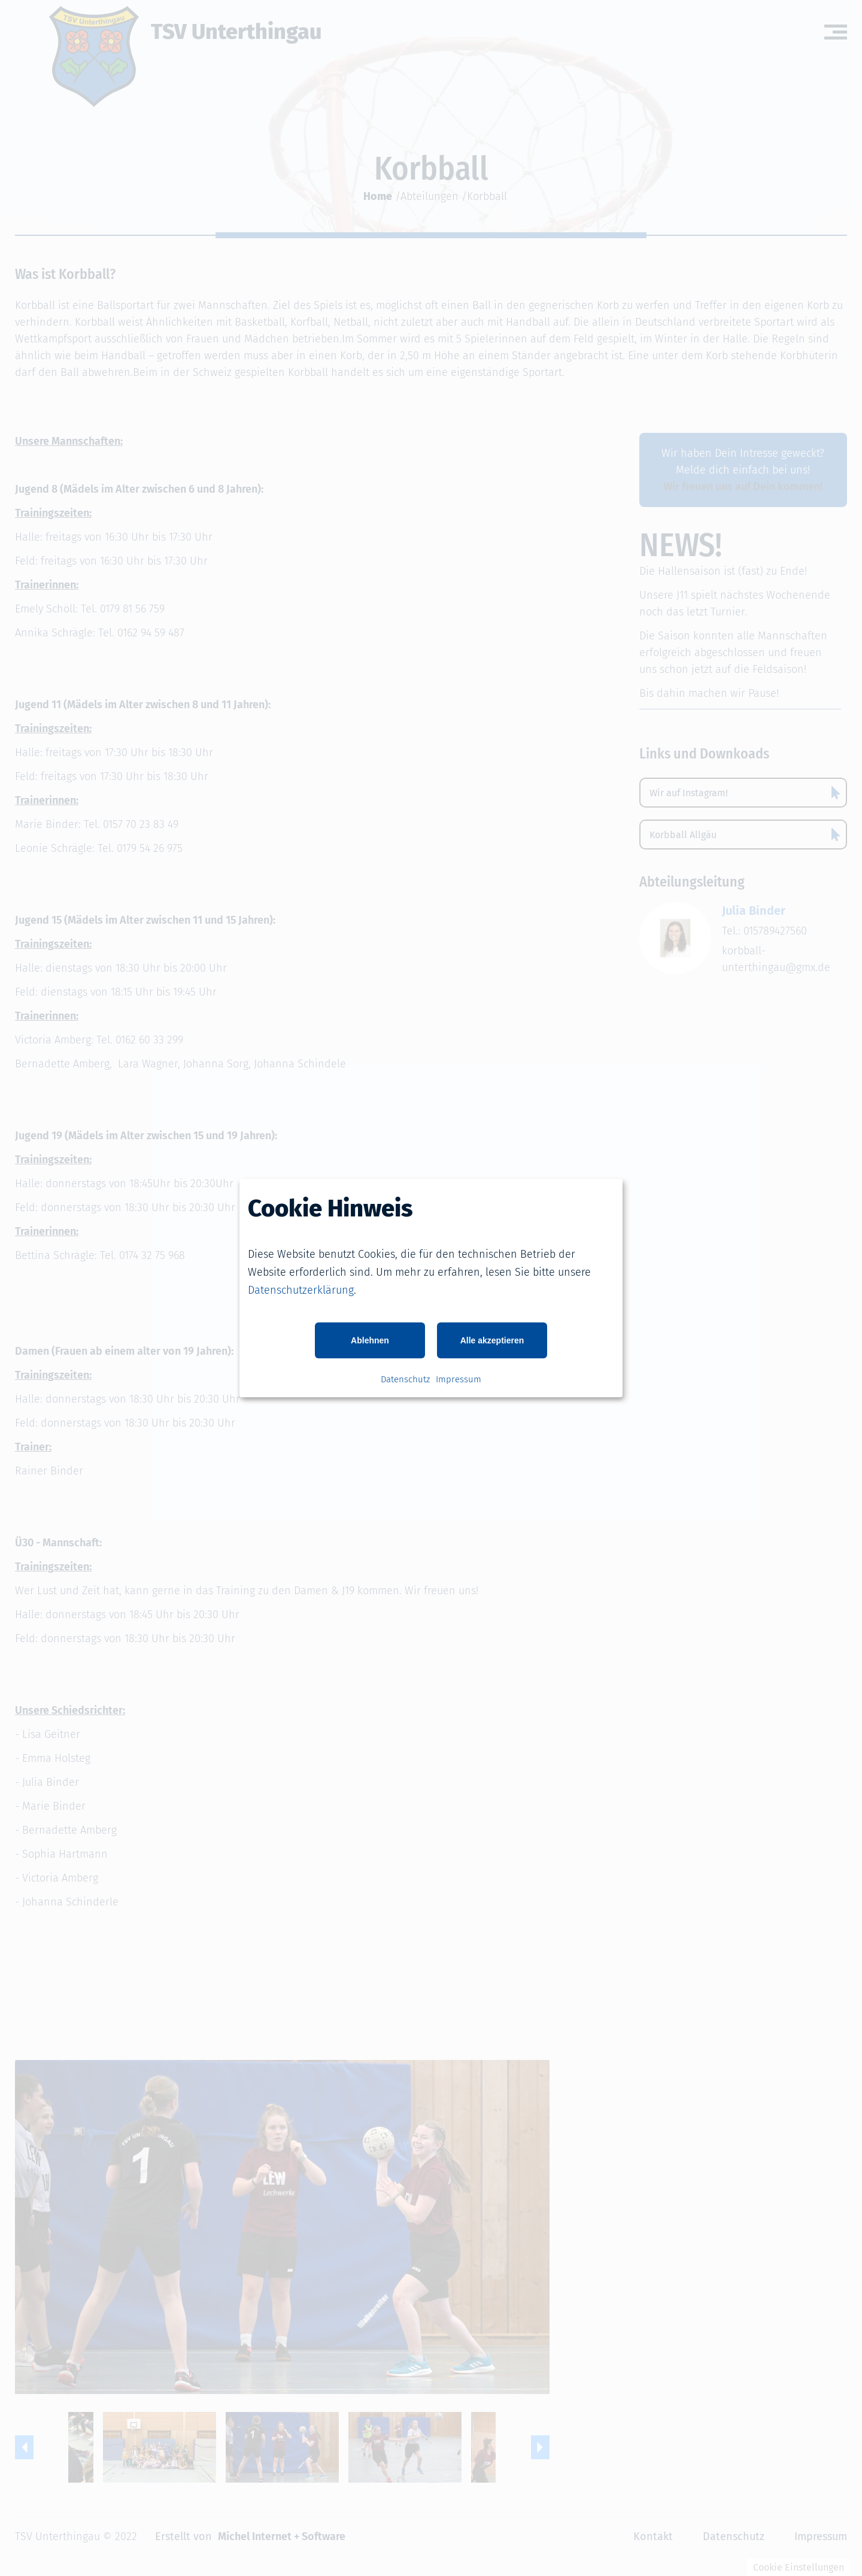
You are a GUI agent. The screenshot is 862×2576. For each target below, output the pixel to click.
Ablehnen (370, 1340)
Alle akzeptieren (492, 1340)
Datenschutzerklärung (301, 1290)
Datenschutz (405, 1379)
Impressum (458, 1379)
